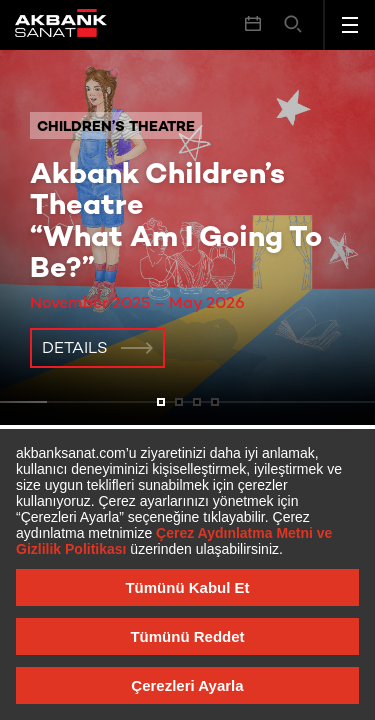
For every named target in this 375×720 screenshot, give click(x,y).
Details (75, 349)
